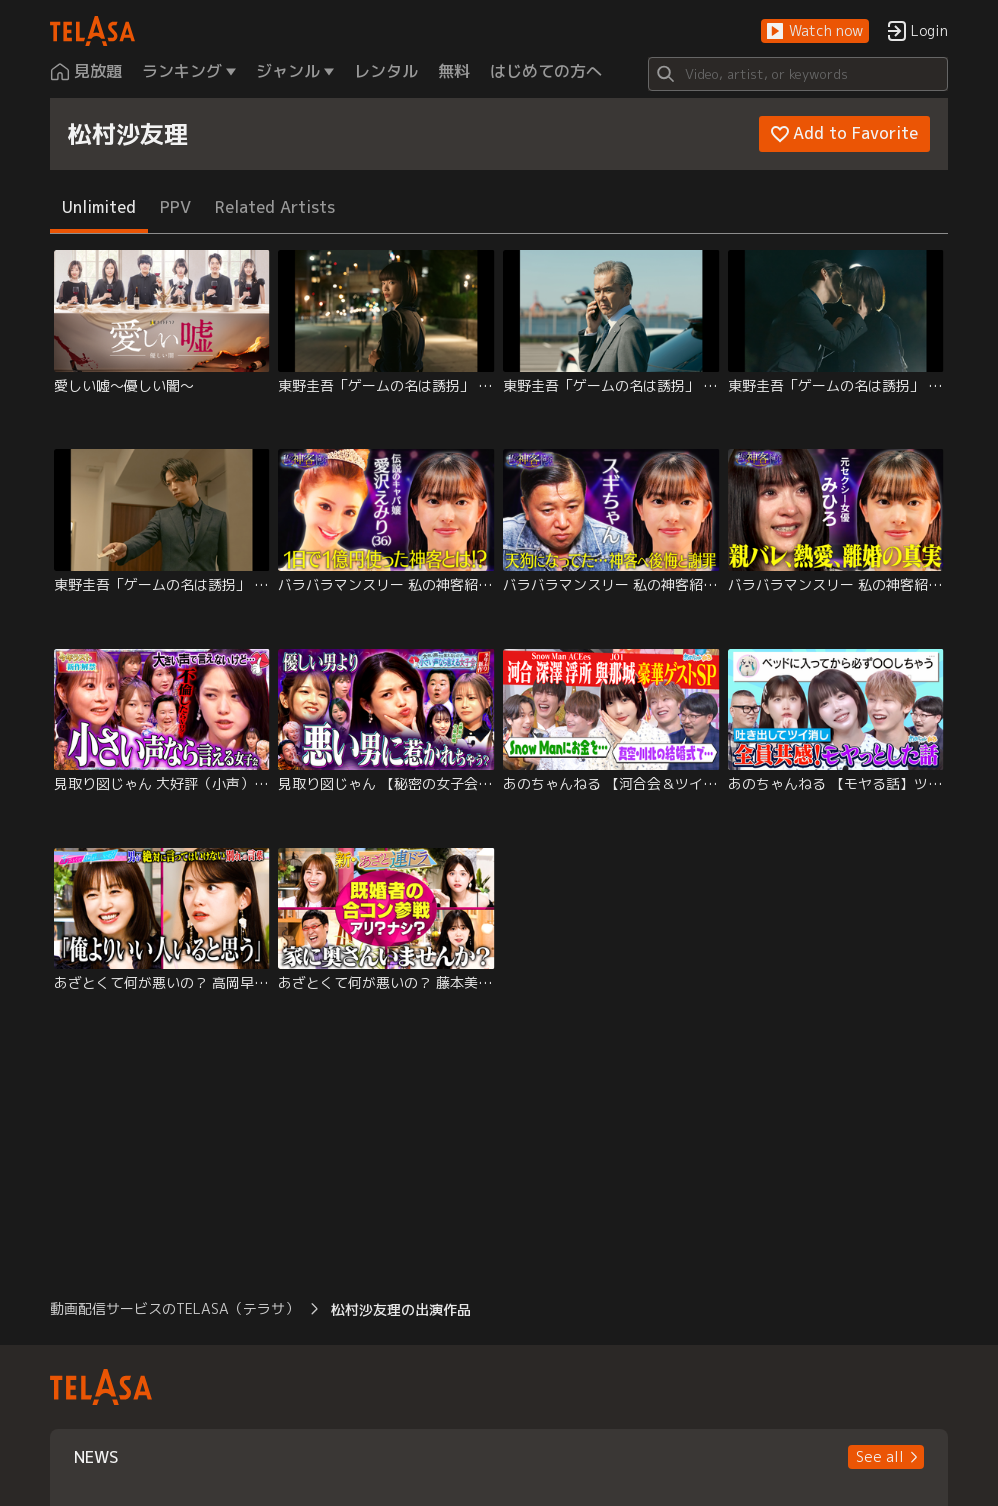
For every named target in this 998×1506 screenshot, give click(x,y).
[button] (815, 31)
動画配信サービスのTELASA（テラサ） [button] (174, 1308)
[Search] (798, 74)
